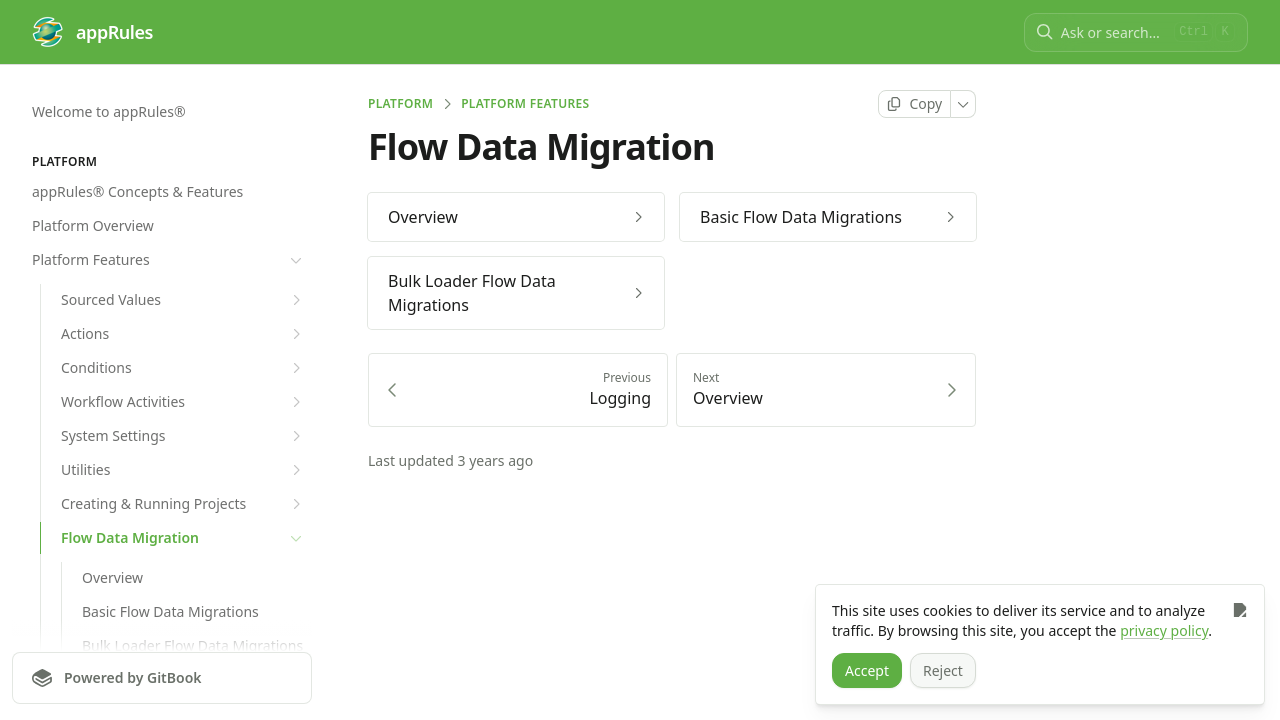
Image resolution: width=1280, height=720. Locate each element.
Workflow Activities (183, 402)
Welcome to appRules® (109, 111)
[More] (963, 104)
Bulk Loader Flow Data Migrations (192, 645)
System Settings (183, 436)
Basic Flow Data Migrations (170, 611)
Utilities (183, 470)
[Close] (1239, 609)
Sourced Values (183, 300)
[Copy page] (914, 104)
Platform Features (169, 260)
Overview (112, 577)
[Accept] (867, 670)
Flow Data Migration (183, 538)
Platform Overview (93, 225)
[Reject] (943, 670)
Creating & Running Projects (183, 504)
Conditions (183, 368)
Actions (183, 334)
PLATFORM (400, 104)
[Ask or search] (1113, 32)
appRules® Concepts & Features (137, 191)
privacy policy (1164, 630)
